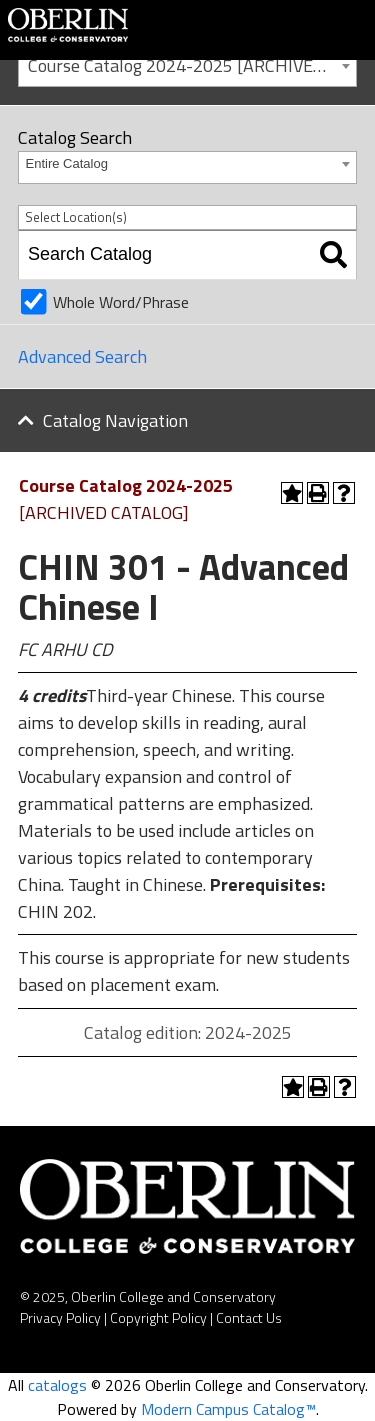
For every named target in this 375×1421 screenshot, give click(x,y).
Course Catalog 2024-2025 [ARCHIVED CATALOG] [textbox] (192, 65)
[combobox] (187, 64)
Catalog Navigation (115, 420)
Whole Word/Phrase (121, 302)
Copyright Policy (158, 1317)
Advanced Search (82, 356)
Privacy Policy (60, 1317)
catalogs (57, 1385)
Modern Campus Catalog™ (228, 1409)
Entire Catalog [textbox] (67, 163)
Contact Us (249, 1317)
